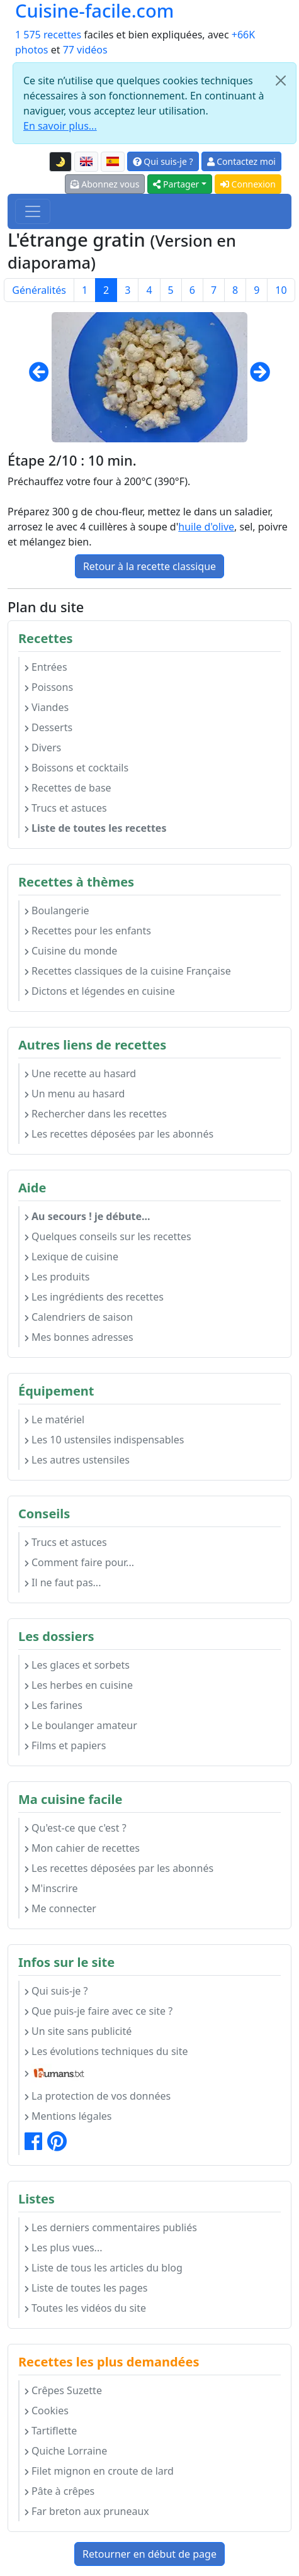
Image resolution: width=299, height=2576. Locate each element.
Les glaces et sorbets (77, 1665)
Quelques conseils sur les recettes (108, 1236)
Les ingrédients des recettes (94, 1297)
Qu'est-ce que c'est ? (76, 1828)
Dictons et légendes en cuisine (100, 991)
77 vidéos (85, 50)
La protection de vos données (98, 2096)
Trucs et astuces (66, 808)
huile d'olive (206, 527)
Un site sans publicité (78, 2031)
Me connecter (60, 1908)
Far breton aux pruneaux (87, 2511)
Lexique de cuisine (71, 1256)
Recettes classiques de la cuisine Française (128, 971)
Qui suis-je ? (163, 161)
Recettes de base (68, 788)
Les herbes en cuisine (79, 1685)
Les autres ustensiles (77, 1460)
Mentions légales (68, 2116)
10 (280, 290)
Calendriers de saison (79, 1317)
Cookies (47, 2410)
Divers (43, 747)
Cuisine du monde (71, 951)
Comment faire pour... (79, 1562)
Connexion (248, 184)
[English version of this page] (86, 162)
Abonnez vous (105, 184)
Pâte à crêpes (59, 2491)
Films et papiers (65, 1745)
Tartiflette (51, 2431)
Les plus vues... (63, 2247)
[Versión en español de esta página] (113, 162)
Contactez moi (241, 161)
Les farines (53, 1705)
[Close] (281, 80)
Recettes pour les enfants (88, 931)
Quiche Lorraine (66, 2451)
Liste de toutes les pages (86, 2288)
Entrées (46, 667)
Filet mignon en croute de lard (99, 2471)
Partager (176, 184)
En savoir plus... (60, 126)
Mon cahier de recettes (82, 1848)
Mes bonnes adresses (79, 1337)
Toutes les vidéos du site (85, 2308)
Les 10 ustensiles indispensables (104, 1440)
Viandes (47, 707)
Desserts (48, 727)
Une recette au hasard (80, 1073)
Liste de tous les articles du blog (104, 2268)
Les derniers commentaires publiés (111, 2227)
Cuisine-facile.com (94, 11)
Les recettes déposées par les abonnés (119, 1134)
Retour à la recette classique (149, 566)
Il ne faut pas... (63, 1582)
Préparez (28, 511)
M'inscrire (51, 1888)
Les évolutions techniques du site (106, 2051)
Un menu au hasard (75, 1093)
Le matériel (54, 1419)
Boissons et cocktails (76, 768)
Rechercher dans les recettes (96, 1114)
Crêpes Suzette (63, 2390)
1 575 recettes (48, 35)
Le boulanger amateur (81, 1725)
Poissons (49, 687)
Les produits (57, 1277)
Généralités (39, 290)
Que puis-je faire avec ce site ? (98, 2011)
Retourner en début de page (149, 2554)
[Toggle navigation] (32, 211)
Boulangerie (57, 910)
